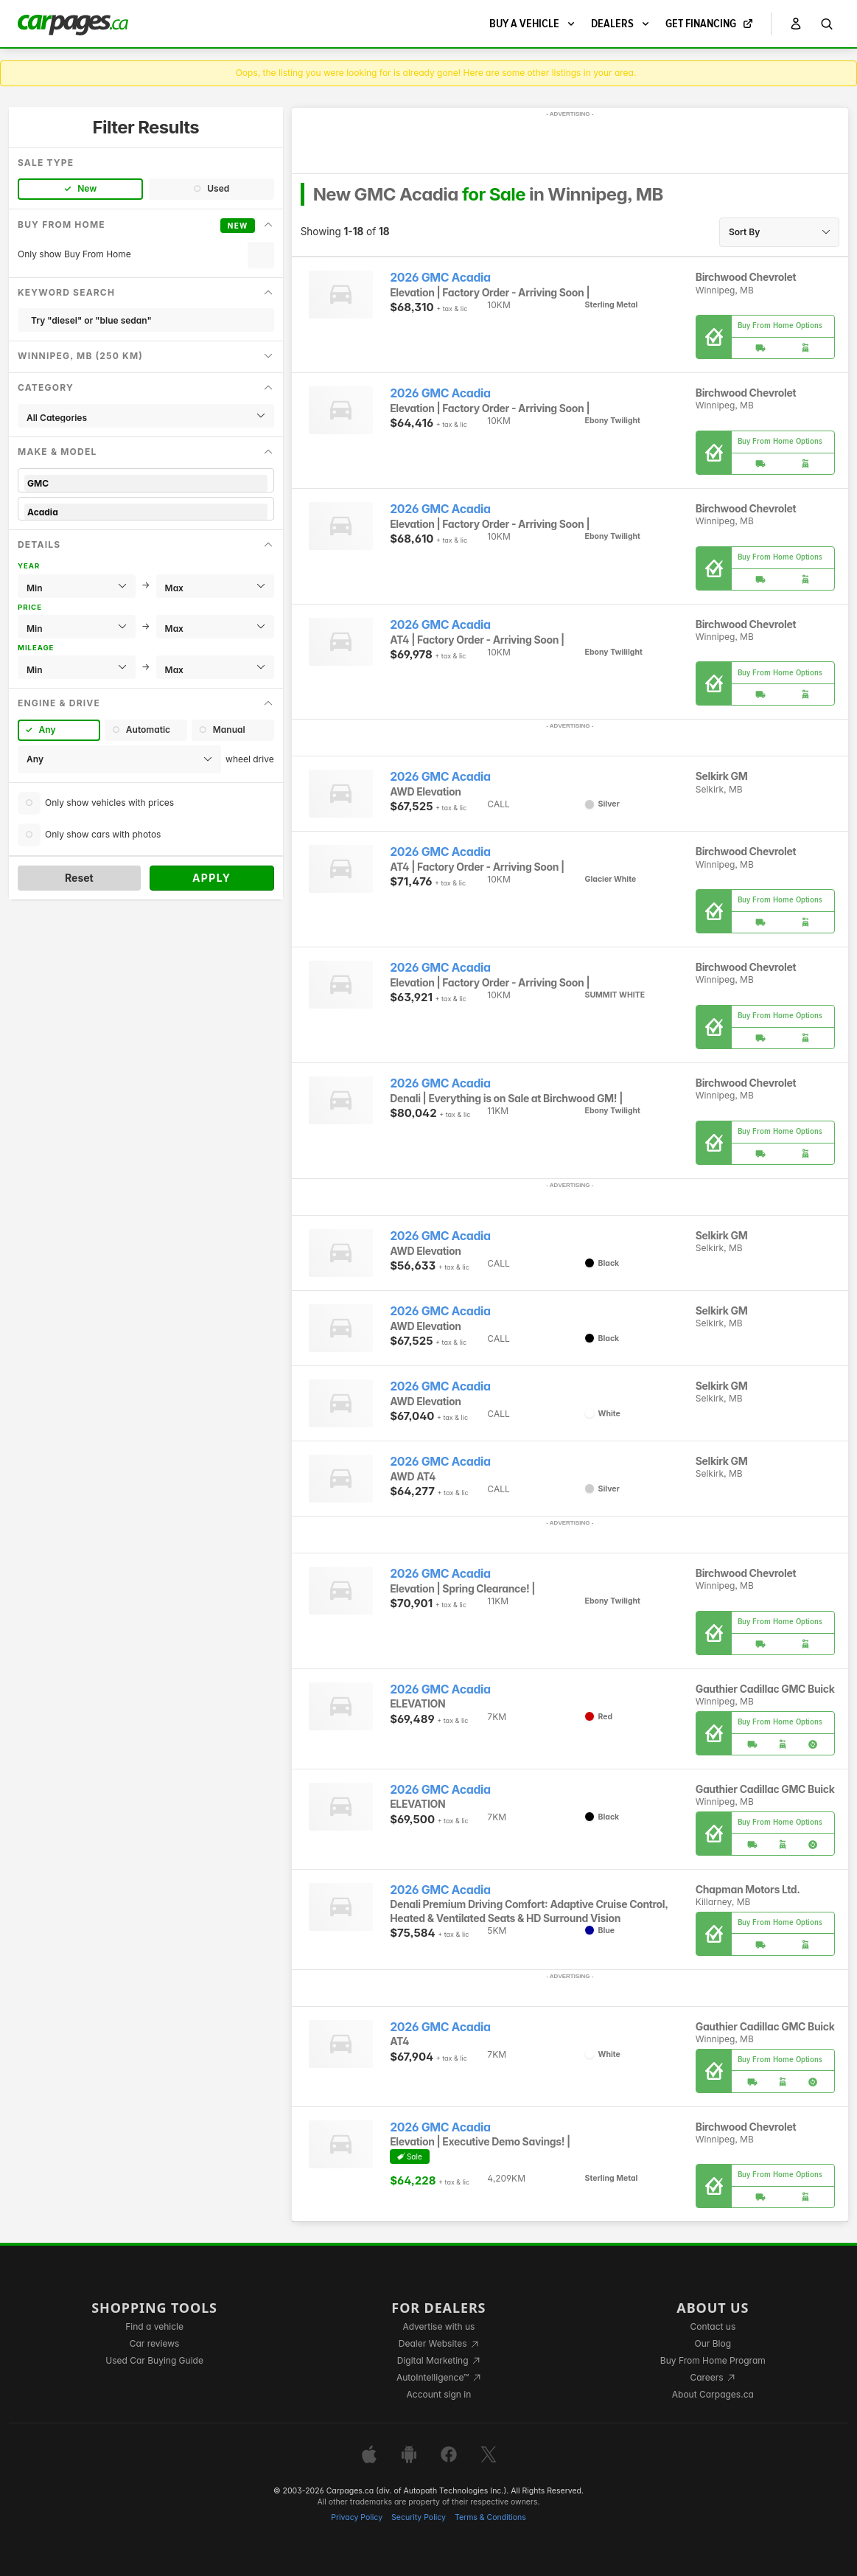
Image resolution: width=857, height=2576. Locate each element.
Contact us (712, 2326)
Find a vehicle (154, 2326)
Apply (211, 877)
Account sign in (439, 2394)
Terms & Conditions (490, 2517)
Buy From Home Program (713, 2360)
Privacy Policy (356, 2517)
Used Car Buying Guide (154, 2360)
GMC (145, 483)
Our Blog (713, 2343)
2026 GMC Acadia (440, 278)
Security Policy (418, 2517)
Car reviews (155, 2343)
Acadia (145, 512)
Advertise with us (438, 2326)
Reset (79, 877)
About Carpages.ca (713, 2394)
